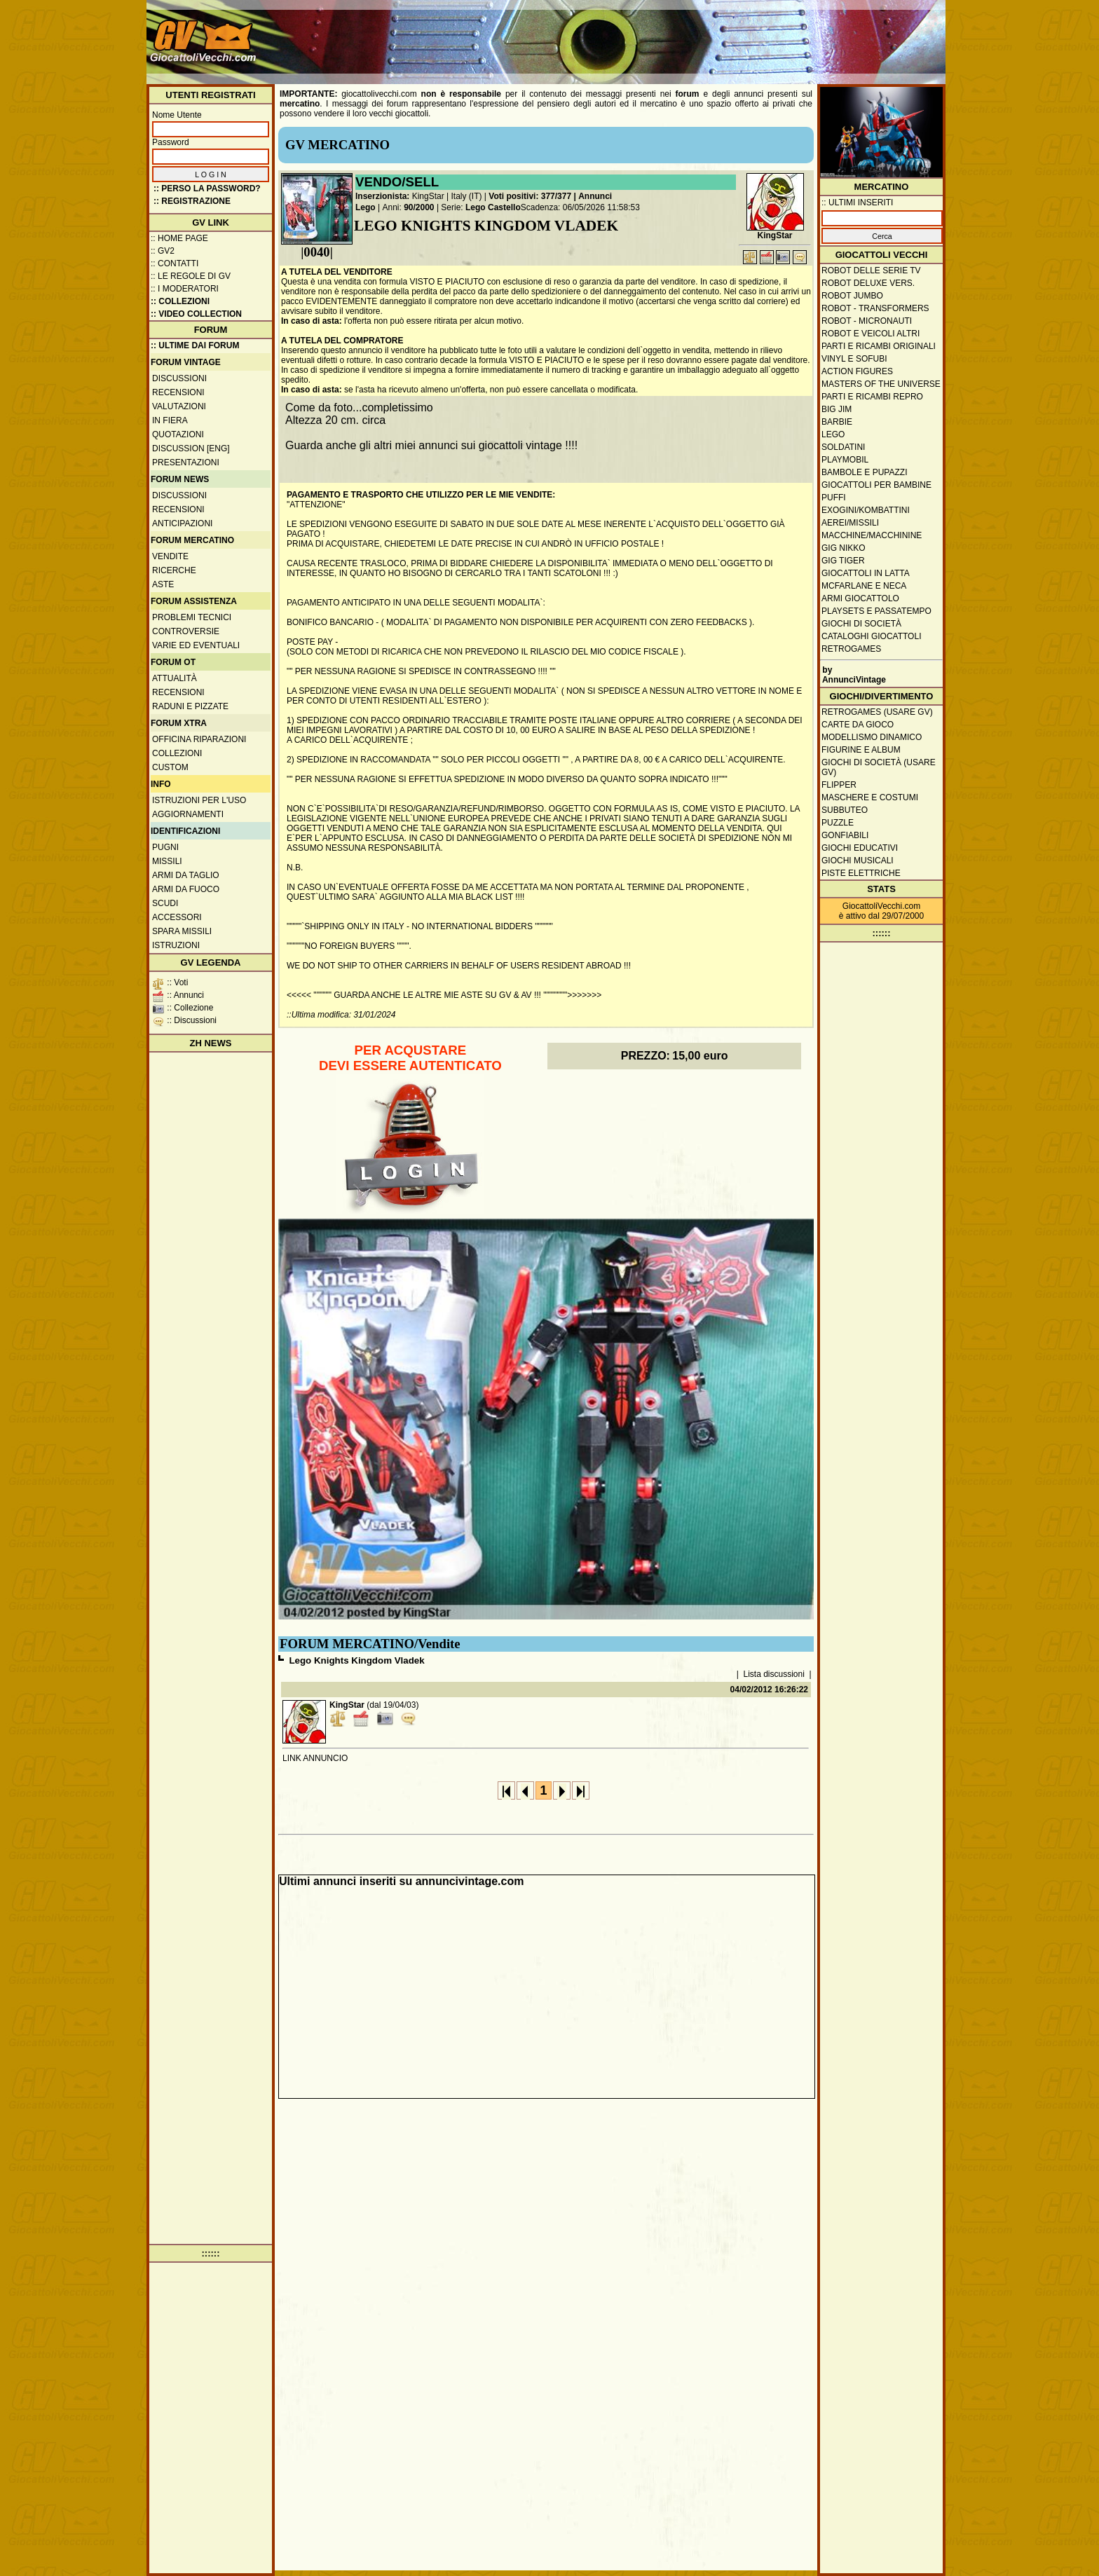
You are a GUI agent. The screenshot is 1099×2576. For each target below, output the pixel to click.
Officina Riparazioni (199, 739)
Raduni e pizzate (190, 706)
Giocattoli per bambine (876, 485)
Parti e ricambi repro (872, 397)
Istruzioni (176, 945)
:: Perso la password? (207, 188)
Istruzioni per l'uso (199, 800)
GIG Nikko (843, 548)
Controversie (185, 631)
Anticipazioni (182, 523)
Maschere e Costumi (869, 797)
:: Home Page (179, 238)
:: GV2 (163, 251)
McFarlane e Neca (863, 586)
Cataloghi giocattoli (871, 636)
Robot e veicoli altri (870, 333)
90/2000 (419, 207)
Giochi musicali (857, 860)
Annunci (595, 196)
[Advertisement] (687, 35)
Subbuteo (844, 810)
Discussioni (179, 378)
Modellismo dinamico (871, 737)
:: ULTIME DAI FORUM (195, 345)
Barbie (836, 422)
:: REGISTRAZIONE (192, 201)
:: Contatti (174, 263)
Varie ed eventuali (196, 645)
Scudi (165, 903)
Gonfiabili (844, 835)
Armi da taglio (185, 875)
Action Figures (857, 371)
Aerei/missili (850, 523)
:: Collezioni (180, 301)
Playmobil (844, 460)
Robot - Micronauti (866, 321)
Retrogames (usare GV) (877, 712)
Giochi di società (861, 624)
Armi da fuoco (185, 889)
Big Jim (836, 409)
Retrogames (851, 649)
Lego (365, 207)
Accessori (177, 917)
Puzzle (837, 823)
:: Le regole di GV (191, 276)
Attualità (174, 678)
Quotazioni (178, 434)
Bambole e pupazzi (864, 472)
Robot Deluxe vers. (868, 283)
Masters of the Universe (881, 384)
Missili (167, 861)
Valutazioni (179, 406)
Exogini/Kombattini (865, 510)
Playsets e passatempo (876, 611)
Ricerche (174, 570)
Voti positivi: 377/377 (530, 196)
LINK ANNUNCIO (315, 1758)
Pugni (165, 847)
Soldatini (843, 447)
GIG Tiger (843, 561)
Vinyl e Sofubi (854, 359)
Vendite (170, 556)
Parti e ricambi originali (878, 346)
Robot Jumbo (852, 296)
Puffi (833, 497)
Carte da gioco (857, 724)
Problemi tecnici (191, 617)
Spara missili (182, 931)
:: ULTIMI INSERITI (857, 202)
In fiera (170, 420)
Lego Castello (493, 207)
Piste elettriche (861, 873)
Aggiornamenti (188, 814)
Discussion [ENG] (191, 448)
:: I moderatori (185, 289)
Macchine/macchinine (871, 535)
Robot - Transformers (875, 308)
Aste (163, 584)
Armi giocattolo (860, 598)
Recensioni (178, 392)
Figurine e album (861, 750)
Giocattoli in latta (865, 573)
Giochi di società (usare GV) (878, 767)
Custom (170, 767)
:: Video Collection (196, 314)
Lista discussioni (774, 1674)
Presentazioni (185, 462)
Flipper (838, 785)
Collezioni (177, 753)
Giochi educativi (859, 848)
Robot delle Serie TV (871, 270)
